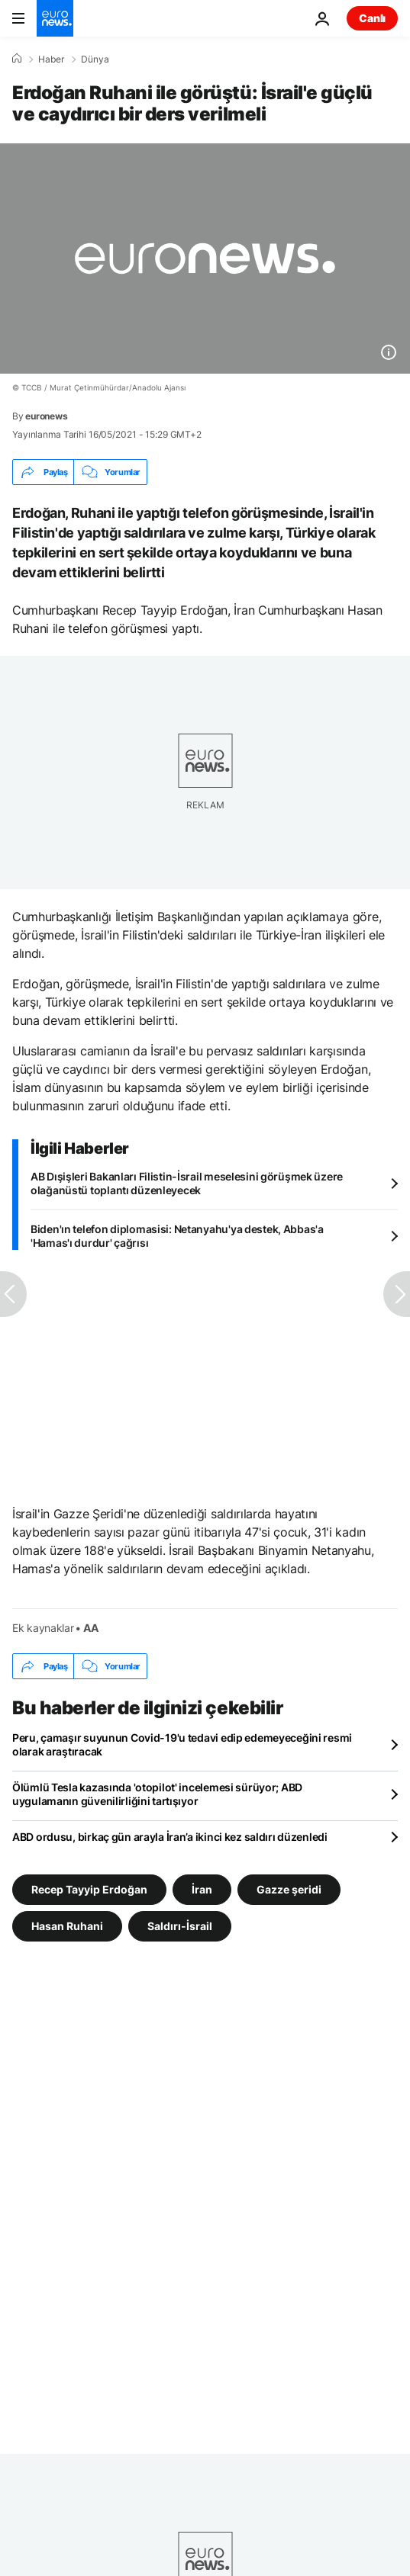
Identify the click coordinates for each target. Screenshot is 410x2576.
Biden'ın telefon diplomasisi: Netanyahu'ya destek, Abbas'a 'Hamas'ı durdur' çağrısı (177, 1235)
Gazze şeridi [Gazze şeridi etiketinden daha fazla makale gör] (289, 1889)
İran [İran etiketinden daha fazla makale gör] (202, 1889)
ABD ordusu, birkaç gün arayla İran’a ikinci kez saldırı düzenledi (170, 1836)
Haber (51, 59)
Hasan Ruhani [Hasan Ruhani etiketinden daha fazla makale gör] (67, 1925)
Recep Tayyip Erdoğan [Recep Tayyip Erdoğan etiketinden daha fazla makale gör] (89, 1889)
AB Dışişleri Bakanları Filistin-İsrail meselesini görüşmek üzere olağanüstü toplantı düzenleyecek (187, 1183)
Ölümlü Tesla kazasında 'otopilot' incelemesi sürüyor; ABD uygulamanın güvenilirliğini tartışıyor (157, 1794)
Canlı (372, 17)
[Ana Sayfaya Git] (55, 18)
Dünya (95, 59)
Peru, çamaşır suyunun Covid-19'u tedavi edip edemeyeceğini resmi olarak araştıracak (182, 1744)
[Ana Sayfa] (16, 58)
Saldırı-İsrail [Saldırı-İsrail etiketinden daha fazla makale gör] (179, 1925)
